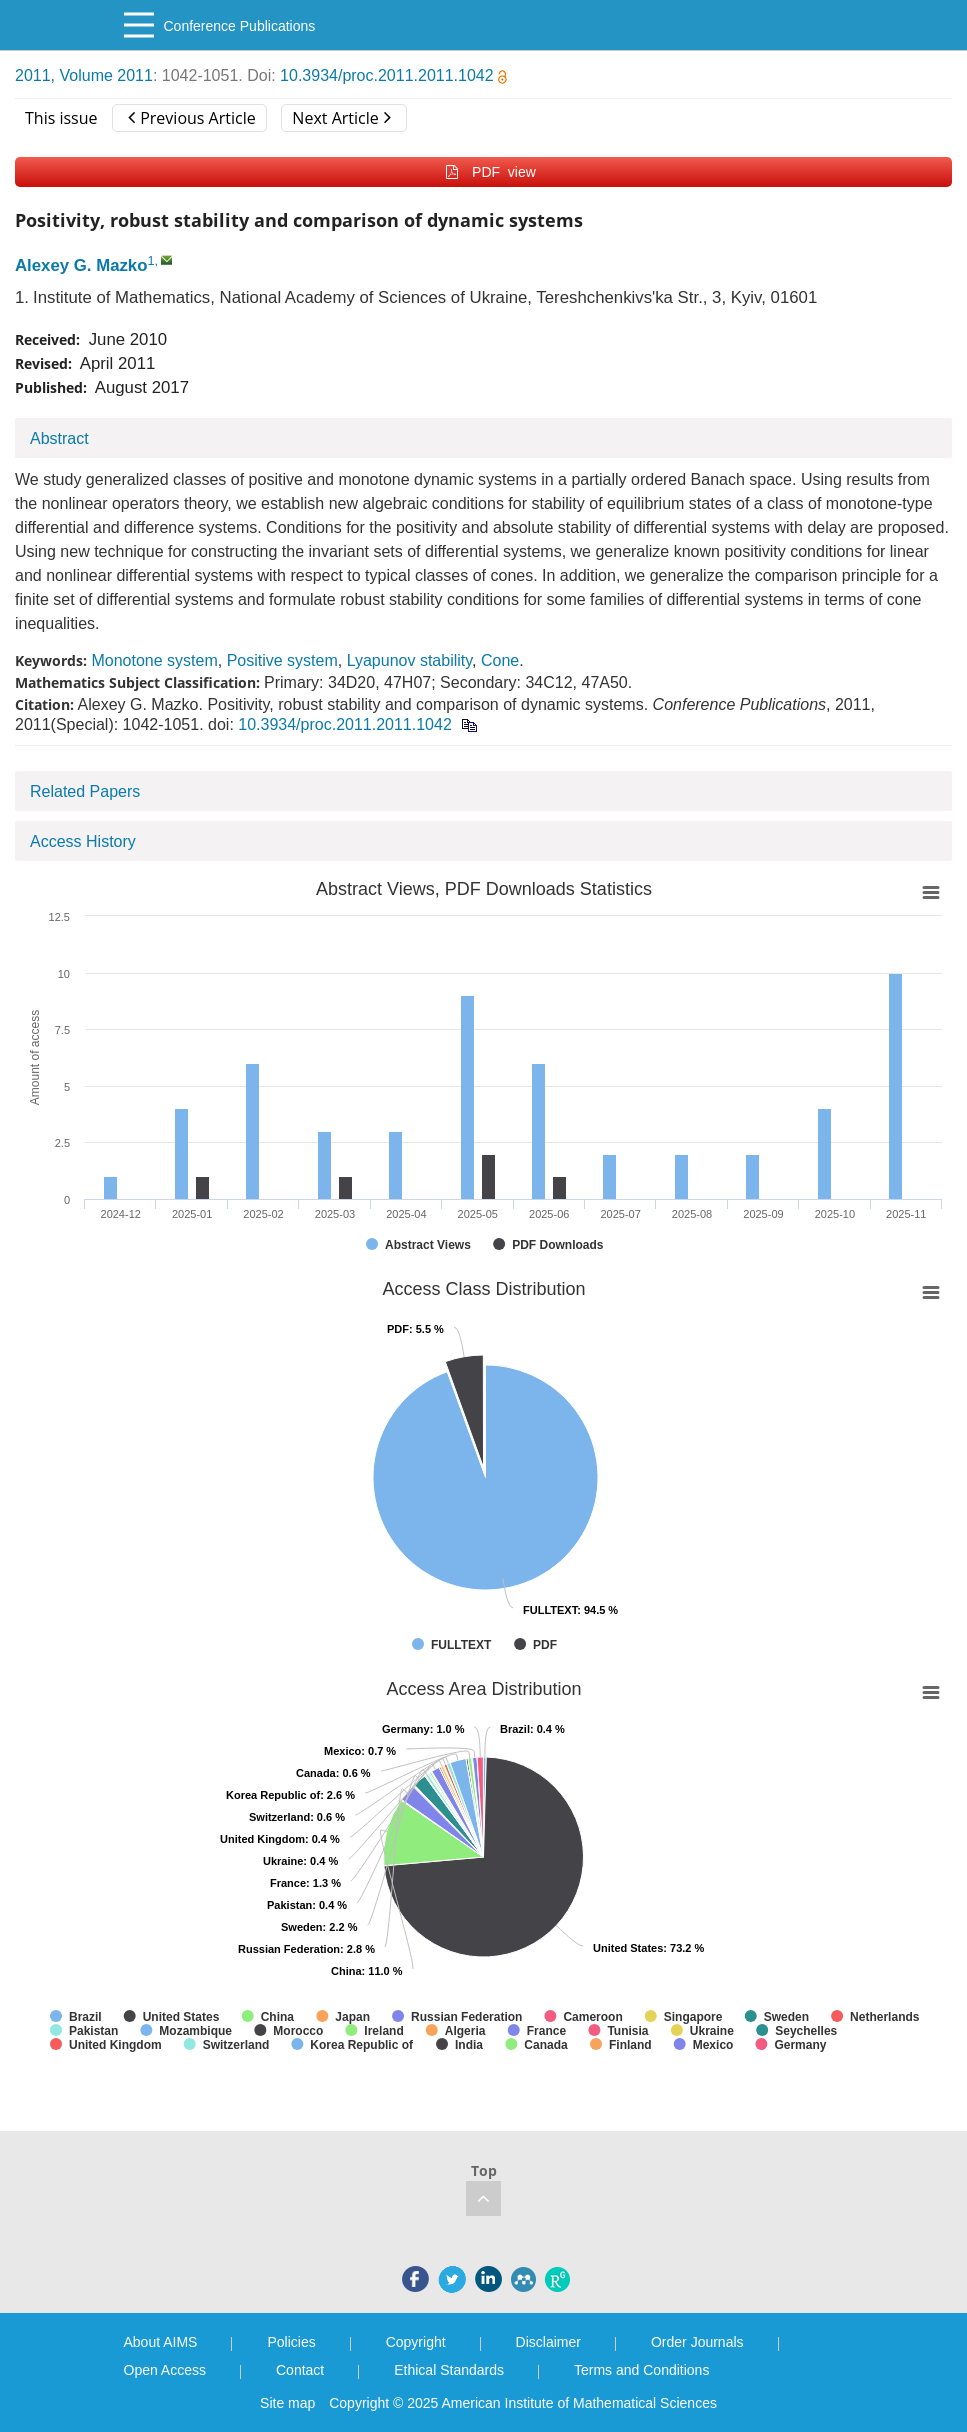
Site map (287, 2403)
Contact (300, 2370)
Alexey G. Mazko (81, 265)
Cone (500, 660)
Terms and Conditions (641, 2370)
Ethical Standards (449, 2370)
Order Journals (697, 2342)
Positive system (282, 660)
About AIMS (161, 2342)
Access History (83, 841)
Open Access (165, 2370)
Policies (291, 2342)
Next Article (341, 118)
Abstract (59, 438)
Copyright (416, 2342)
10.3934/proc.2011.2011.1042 (393, 75)
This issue (61, 118)
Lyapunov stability (409, 660)
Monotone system (154, 660)
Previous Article (191, 118)
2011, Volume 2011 (84, 75)
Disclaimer (548, 2342)
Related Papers (85, 791)
